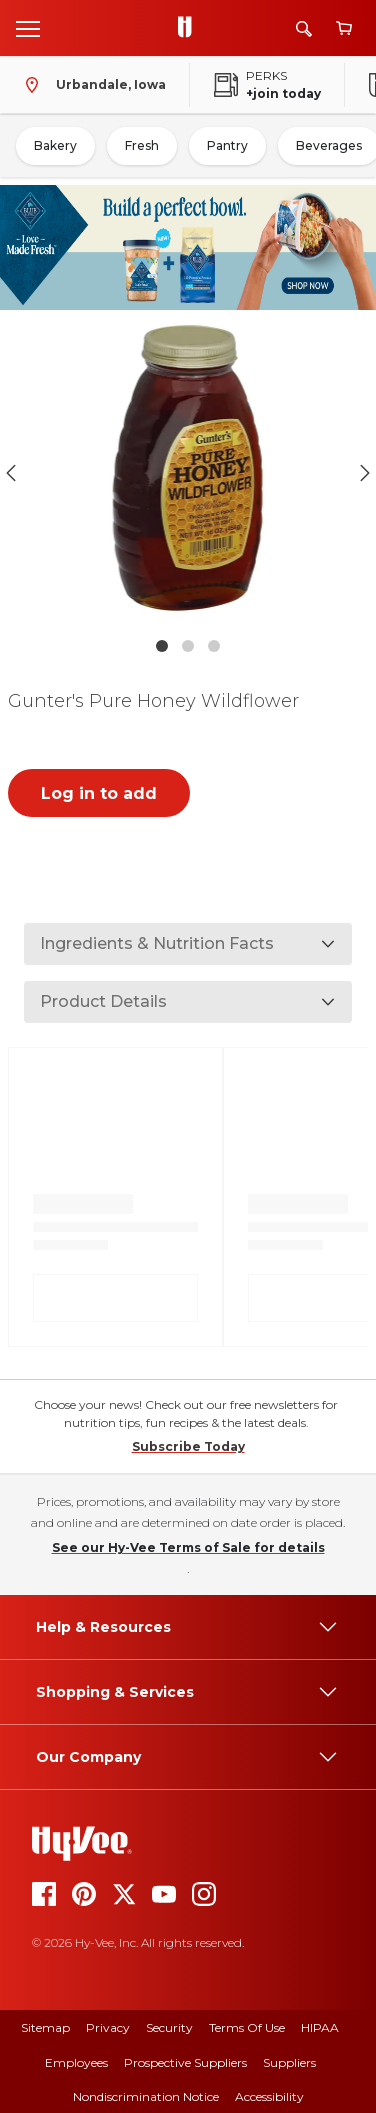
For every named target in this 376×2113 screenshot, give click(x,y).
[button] (188, 472)
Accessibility (269, 2096)
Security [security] (169, 2027)
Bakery (55, 145)
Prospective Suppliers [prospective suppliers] (185, 2062)
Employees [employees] (76, 2062)
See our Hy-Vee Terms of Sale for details (188, 1547)
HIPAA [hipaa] (320, 2027)
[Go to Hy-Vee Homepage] (190, 28)
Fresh (142, 145)
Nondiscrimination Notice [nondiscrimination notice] (146, 2096)
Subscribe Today (188, 1446)
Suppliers (289, 2062)
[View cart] (344, 28)
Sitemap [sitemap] (45, 2027)
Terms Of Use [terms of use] (247, 2027)
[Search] (304, 28)
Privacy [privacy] (108, 2027)
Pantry (227, 145)
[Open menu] (28, 28)
